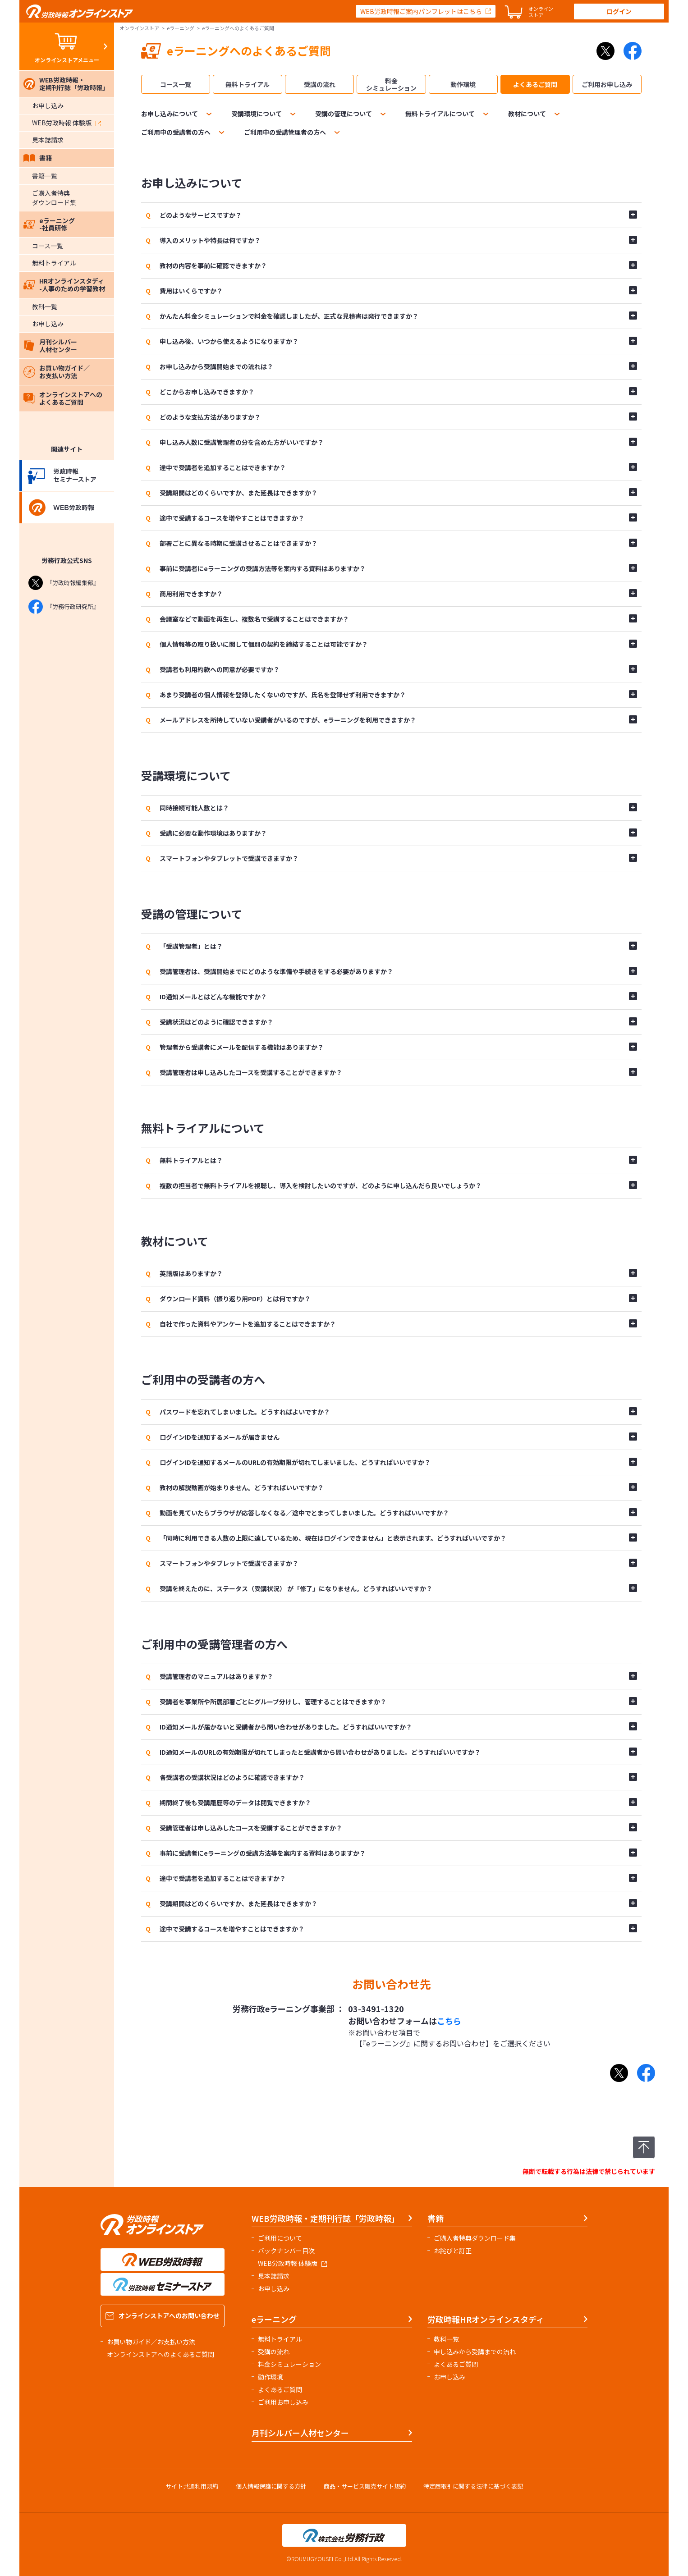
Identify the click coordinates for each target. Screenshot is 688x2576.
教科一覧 (44, 306)
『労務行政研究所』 (63, 606)
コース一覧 (47, 245)
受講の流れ (319, 84)
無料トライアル (54, 262)
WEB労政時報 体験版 (66, 122)
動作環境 (463, 84)
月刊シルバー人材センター (50, 345)
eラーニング (180, 28)
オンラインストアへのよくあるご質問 (62, 398)
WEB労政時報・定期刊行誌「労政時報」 (66, 83)
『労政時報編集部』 (63, 583)
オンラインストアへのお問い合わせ (162, 2315)
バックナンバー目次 (286, 2250)
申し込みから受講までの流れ (475, 2351)
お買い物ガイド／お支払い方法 (56, 371)
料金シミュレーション (391, 84)
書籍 (37, 157)
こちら (449, 2021)
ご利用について (280, 2237)
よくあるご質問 (535, 84)
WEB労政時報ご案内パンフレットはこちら (421, 11)
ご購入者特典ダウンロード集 (54, 197)
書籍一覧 (44, 175)
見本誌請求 (48, 139)
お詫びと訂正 (453, 2250)
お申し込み (48, 105)
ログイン (619, 11)
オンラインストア (139, 28)
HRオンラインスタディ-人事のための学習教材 (64, 284)
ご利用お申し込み (607, 84)
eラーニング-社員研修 (49, 224)
